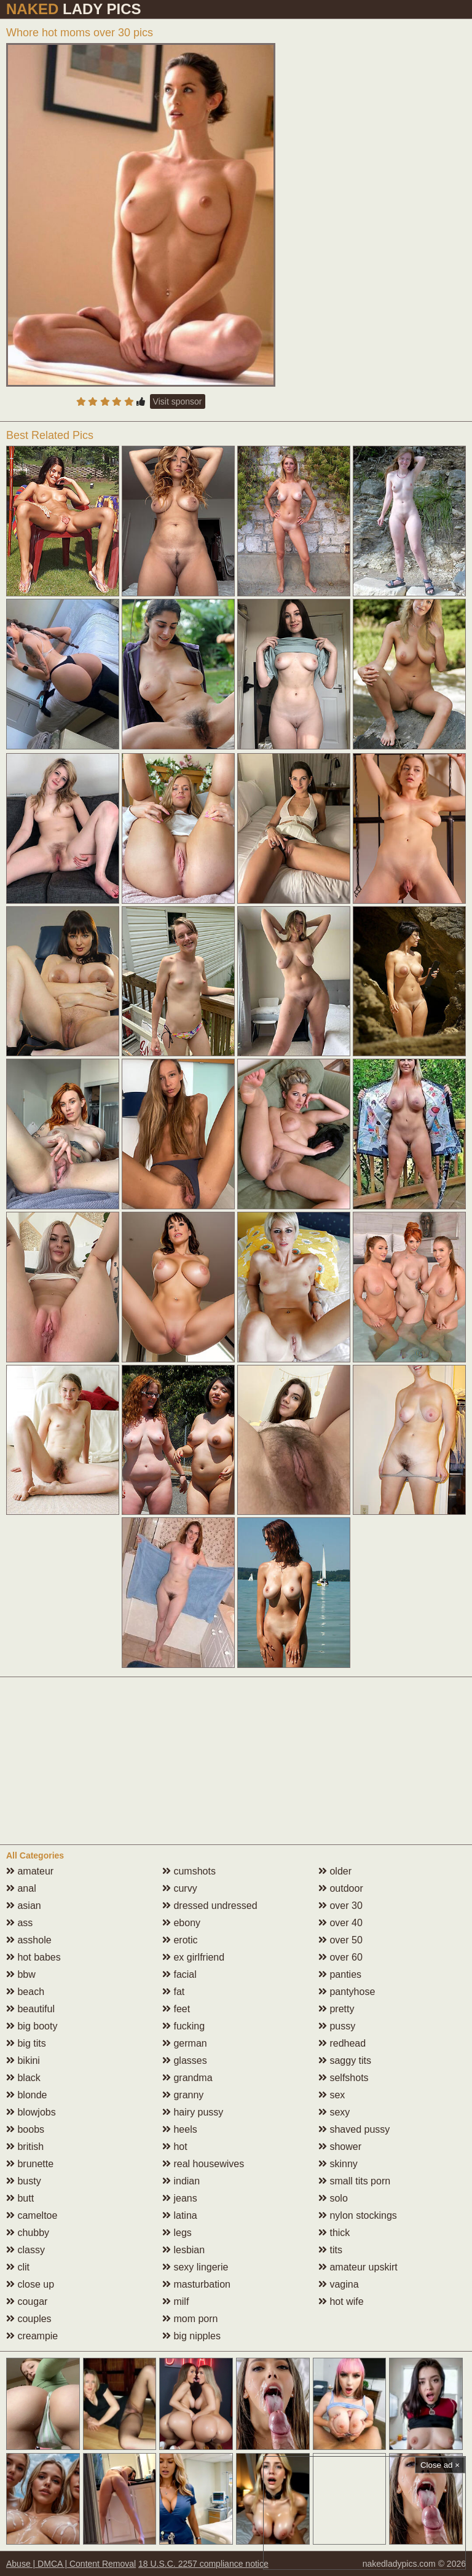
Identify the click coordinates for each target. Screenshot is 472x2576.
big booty (31, 2026)
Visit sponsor (177, 401)
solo (333, 2198)
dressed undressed (210, 1905)
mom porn (190, 2318)
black (23, 2077)
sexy (334, 2112)
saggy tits (344, 2060)
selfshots (343, 2077)
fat (173, 1991)
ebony (181, 1923)
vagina (338, 2284)
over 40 (340, 1923)
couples (29, 2318)
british (25, 2146)
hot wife (341, 2301)
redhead (342, 2043)
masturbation (196, 2284)
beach (25, 1991)
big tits (26, 2043)
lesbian (183, 2250)
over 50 (340, 1940)
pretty (336, 2009)
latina (179, 2215)
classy (25, 2250)
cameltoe (31, 2215)
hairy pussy (192, 2112)
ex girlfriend (193, 1957)
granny (182, 2095)
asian (23, 1905)
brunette (29, 2164)
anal (21, 1888)
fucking (183, 2026)
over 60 (340, 1957)
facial (179, 1974)
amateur (29, 1871)
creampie (32, 2336)
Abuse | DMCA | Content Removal (71, 2564)
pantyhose (346, 1991)
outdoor (340, 1888)
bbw (21, 1974)
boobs (25, 2129)
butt (20, 2198)
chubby (27, 2232)
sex (331, 2095)
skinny (338, 2164)
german (184, 2043)
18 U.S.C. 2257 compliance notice (203, 2564)
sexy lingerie (195, 2267)
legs (177, 2232)
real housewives (203, 2164)
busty (23, 2181)
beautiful (30, 2009)
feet (176, 2009)
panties (339, 1974)
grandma (187, 2077)
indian (181, 2181)
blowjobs (31, 2112)
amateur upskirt (358, 2267)
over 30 (340, 1905)
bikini (23, 2060)
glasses (184, 2060)
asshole (29, 1940)
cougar (26, 2301)
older (335, 1871)
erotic (180, 1940)
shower (339, 2146)
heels (179, 2129)
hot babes (33, 1957)
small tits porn (354, 2181)
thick (334, 2232)
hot (174, 2146)
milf (175, 2301)
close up (30, 2284)
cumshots (189, 1871)
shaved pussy (354, 2129)
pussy (336, 2026)
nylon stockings (357, 2215)
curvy (179, 1888)
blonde (26, 2095)
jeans (179, 2198)
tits (330, 2250)
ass (19, 1923)
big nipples (191, 2336)
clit (18, 2267)
